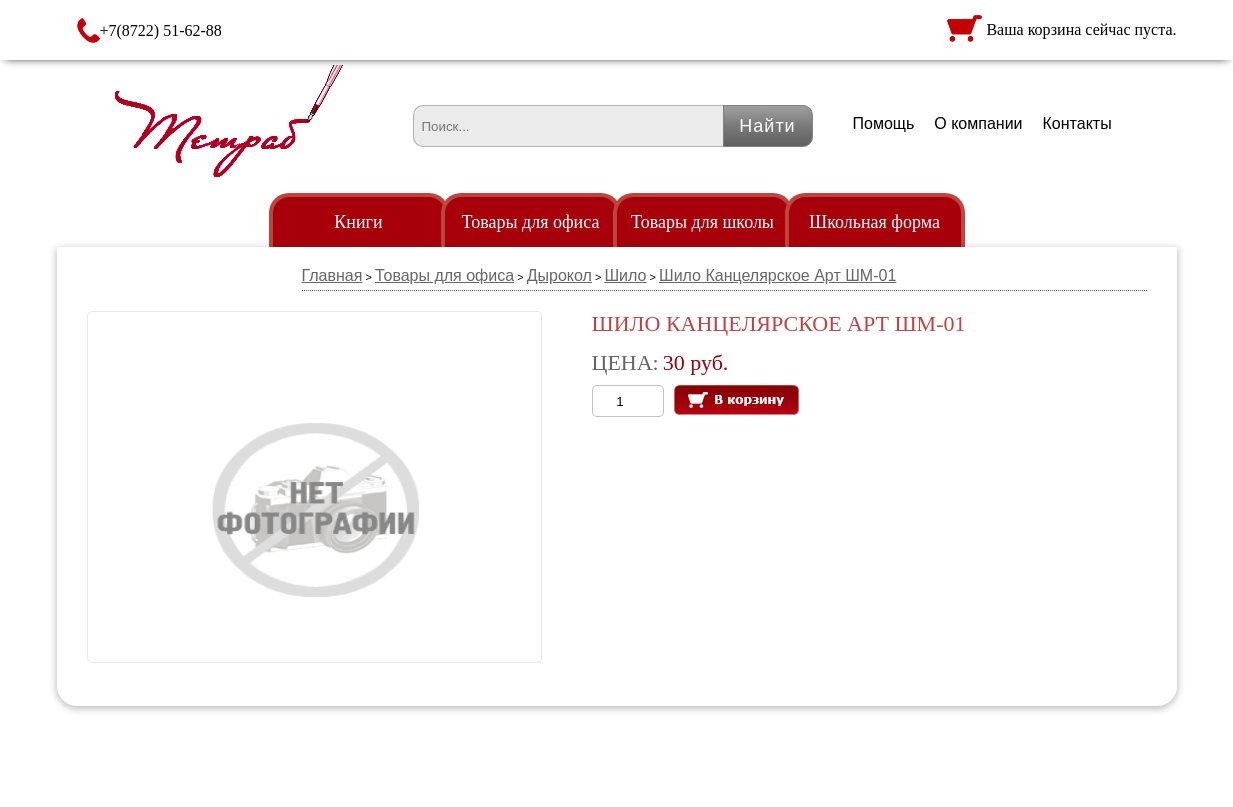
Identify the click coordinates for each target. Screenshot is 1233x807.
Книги (358, 222)
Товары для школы (702, 222)
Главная (332, 275)
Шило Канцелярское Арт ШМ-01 (777, 275)
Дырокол (559, 275)
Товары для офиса (531, 222)
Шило (625, 275)
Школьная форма (874, 222)
